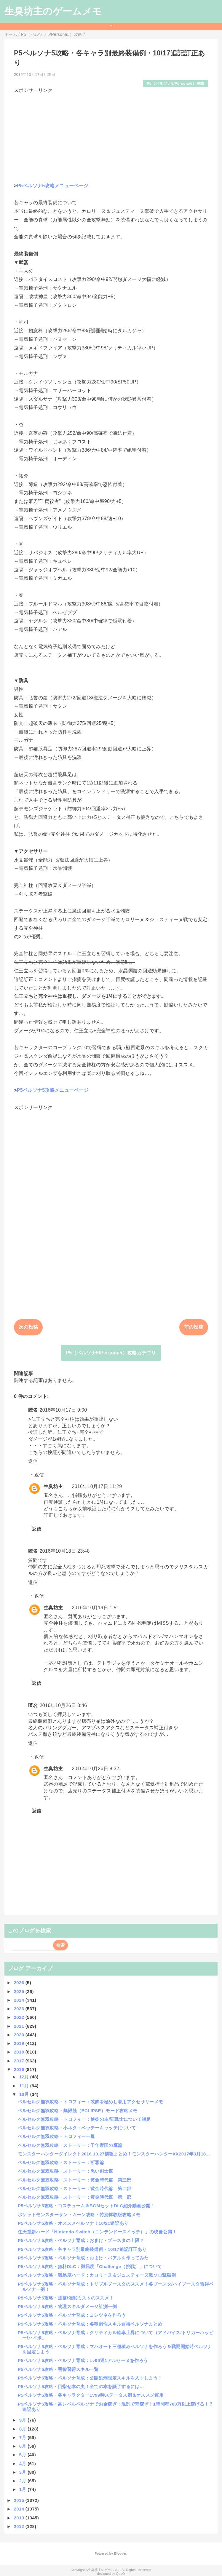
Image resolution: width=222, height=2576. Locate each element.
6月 (23, 2446)
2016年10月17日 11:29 (97, 1486)
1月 (23, 2489)
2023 (19, 2008)
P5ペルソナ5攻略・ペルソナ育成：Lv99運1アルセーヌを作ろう (83, 2360)
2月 (23, 2480)
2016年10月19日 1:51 (95, 1607)
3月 (23, 2472)
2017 (19, 2060)
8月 (23, 2428)
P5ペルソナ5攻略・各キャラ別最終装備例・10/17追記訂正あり (82, 2249)
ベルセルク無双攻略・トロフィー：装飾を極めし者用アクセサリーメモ (90, 2101)
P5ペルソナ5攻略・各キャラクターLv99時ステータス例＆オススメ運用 (91, 2395)
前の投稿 (193, 1326)
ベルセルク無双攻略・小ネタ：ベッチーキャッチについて (77, 2127)
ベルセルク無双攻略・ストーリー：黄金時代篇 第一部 (74, 2197)
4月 (23, 2463)
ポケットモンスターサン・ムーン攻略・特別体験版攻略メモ (79, 2214)
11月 (24, 2085)
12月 (24, 2076)
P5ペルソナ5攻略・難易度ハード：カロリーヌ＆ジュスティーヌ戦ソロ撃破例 (97, 2275)
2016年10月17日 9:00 (63, 1409)
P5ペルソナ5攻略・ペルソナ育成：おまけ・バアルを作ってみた (83, 2257)
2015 (19, 2500)
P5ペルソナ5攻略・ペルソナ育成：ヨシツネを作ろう (72, 2315)
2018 (19, 2051)
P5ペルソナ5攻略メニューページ (53, 185)
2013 (19, 2517)
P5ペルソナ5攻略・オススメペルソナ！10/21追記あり (73, 2223)
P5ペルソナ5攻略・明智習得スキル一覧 (58, 2369)
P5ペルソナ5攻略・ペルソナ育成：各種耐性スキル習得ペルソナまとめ (90, 2323)
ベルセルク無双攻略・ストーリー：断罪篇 (61, 2162)
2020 (19, 2034)
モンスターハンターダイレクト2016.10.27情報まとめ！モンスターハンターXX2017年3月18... (114, 2153)
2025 (19, 1991)
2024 (19, 2000)
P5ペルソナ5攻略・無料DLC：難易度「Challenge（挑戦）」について (90, 2266)
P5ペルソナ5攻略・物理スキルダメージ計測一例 (67, 2306)
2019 (19, 2043)
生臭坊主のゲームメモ (53, 11)
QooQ (120, 2573)
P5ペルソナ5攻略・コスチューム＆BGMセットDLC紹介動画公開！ (86, 2205)
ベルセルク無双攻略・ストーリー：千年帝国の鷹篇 (70, 2145)
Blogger (120, 2553)
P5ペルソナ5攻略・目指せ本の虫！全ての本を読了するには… (81, 2386)
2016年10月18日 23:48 (65, 1551)
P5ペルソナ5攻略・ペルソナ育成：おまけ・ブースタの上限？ (81, 2240)
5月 (23, 2454)
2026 (19, 1982)
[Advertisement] (111, 135)
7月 (23, 2437)
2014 (19, 2508)
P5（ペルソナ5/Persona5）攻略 (175, 83)
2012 (19, 2526)
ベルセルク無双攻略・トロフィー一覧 (56, 2136)
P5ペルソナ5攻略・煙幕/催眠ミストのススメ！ (66, 2297)
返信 (33, 1461)
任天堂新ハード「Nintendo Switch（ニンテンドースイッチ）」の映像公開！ (97, 2231)
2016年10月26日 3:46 (63, 1705)
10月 (24, 2094)
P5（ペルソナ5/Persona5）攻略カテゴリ (111, 1352)
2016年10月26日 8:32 (95, 1768)
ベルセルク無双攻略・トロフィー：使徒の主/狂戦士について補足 (84, 2119)
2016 (19, 2069)
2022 (19, 2017)
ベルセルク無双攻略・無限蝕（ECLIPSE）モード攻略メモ (77, 2110)
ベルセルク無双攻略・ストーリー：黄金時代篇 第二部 (74, 2188)
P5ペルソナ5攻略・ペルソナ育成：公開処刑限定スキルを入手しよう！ (90, 2377)
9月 (23, 2419)
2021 (19, 2026)
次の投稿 (28, 1326)
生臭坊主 (53, 1486)
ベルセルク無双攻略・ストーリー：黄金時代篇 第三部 (74, 2179)
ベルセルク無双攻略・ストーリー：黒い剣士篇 (65, 2171)
